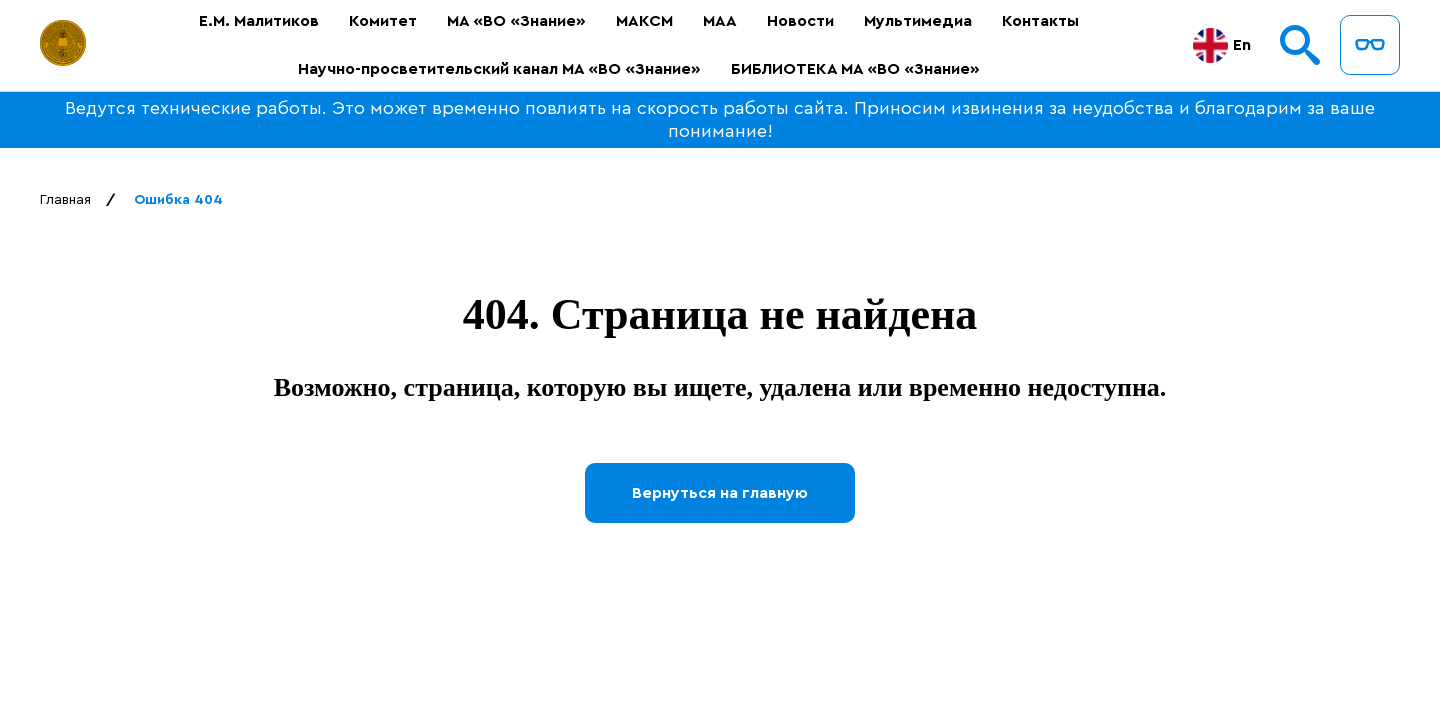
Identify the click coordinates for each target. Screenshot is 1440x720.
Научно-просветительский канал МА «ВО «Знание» (499, 69)
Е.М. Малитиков (259, 21)
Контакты (1040, 21)
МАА (720, 21)
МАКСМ (644, 21)
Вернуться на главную (720, 493)
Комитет (383, 21)
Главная (65, 200)
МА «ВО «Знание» (516, 21)
